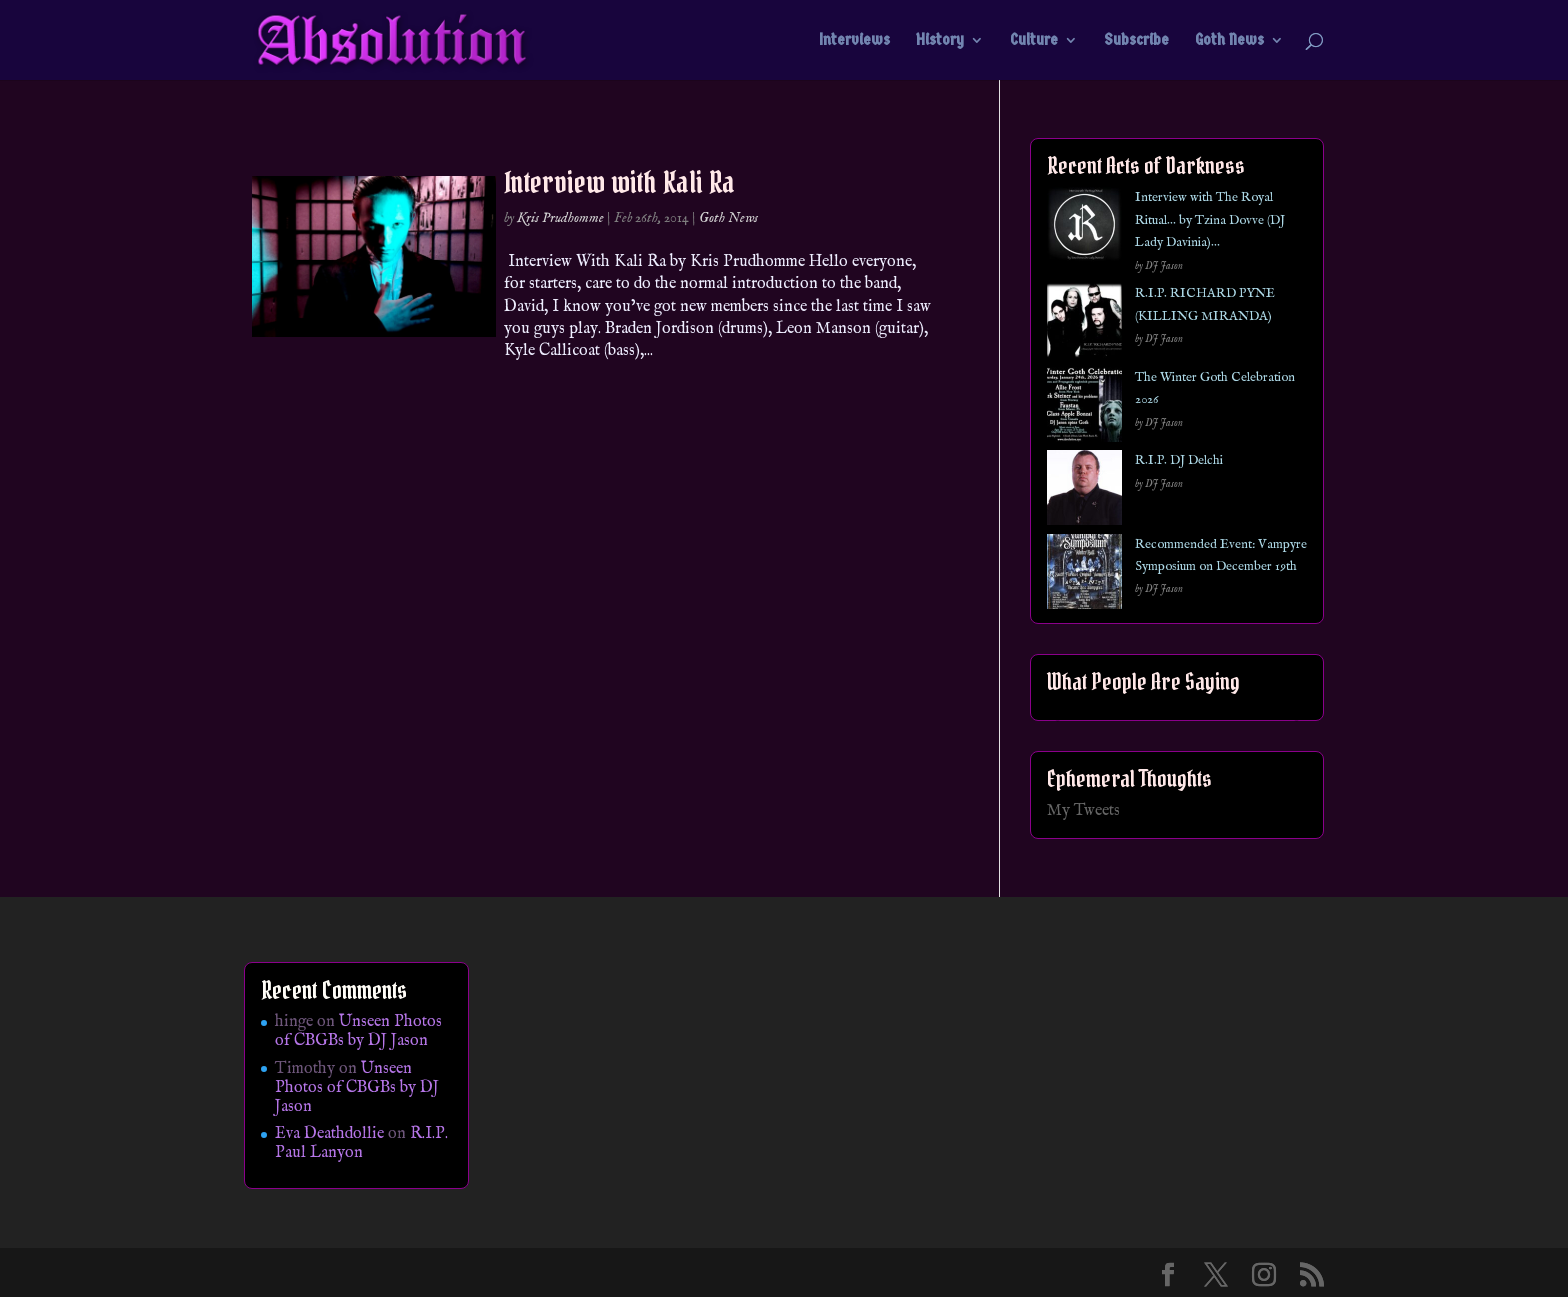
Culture (1034, 41)
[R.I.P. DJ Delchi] (1084, 491)
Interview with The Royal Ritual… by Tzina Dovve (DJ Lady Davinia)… (1210, 220)
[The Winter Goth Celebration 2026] (1084, 408)
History (940, 41)
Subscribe (1136, 41)
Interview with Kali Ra (619, 182)
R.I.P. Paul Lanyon (361, 1143)
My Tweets (1083, 811)
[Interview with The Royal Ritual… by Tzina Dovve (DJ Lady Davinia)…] (1084, 228)
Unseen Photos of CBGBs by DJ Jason (358, 1031)
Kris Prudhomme (560, 218)
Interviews (854, 41)
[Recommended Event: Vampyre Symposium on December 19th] (1084, 575)
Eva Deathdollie (329, 1134)
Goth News (1229, 41)
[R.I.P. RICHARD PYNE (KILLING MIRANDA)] (1084, 324)
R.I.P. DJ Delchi (1179, 460)
